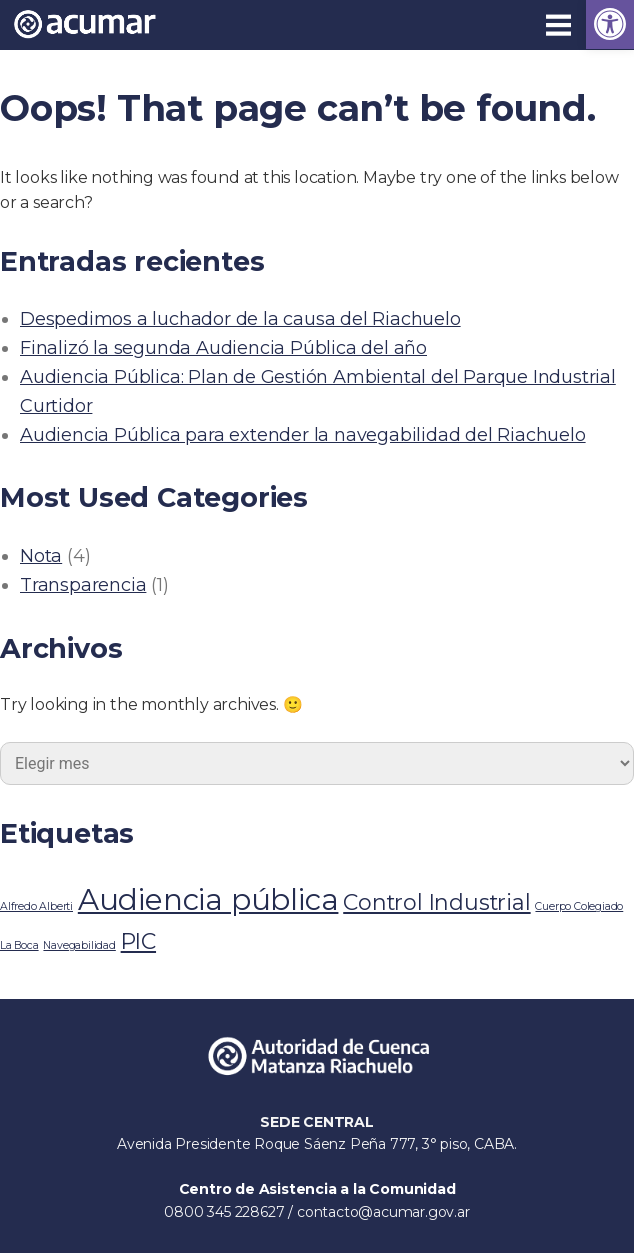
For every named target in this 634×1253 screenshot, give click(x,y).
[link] (610, 24)
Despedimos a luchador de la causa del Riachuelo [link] (240, 319)
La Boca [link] (19, 945)
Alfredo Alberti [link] (36, 906)
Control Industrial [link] (436, 902)
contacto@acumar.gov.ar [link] (383, 1212)
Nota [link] (41, 556)
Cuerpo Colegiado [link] (579, 906)
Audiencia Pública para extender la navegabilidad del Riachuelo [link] (303, 435)
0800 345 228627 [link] (226, 1212)
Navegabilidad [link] (79, 945)
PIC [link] (138, 941)
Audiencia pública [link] (208, 899)
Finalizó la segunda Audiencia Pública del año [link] (223, 348)
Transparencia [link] (83, 585)
